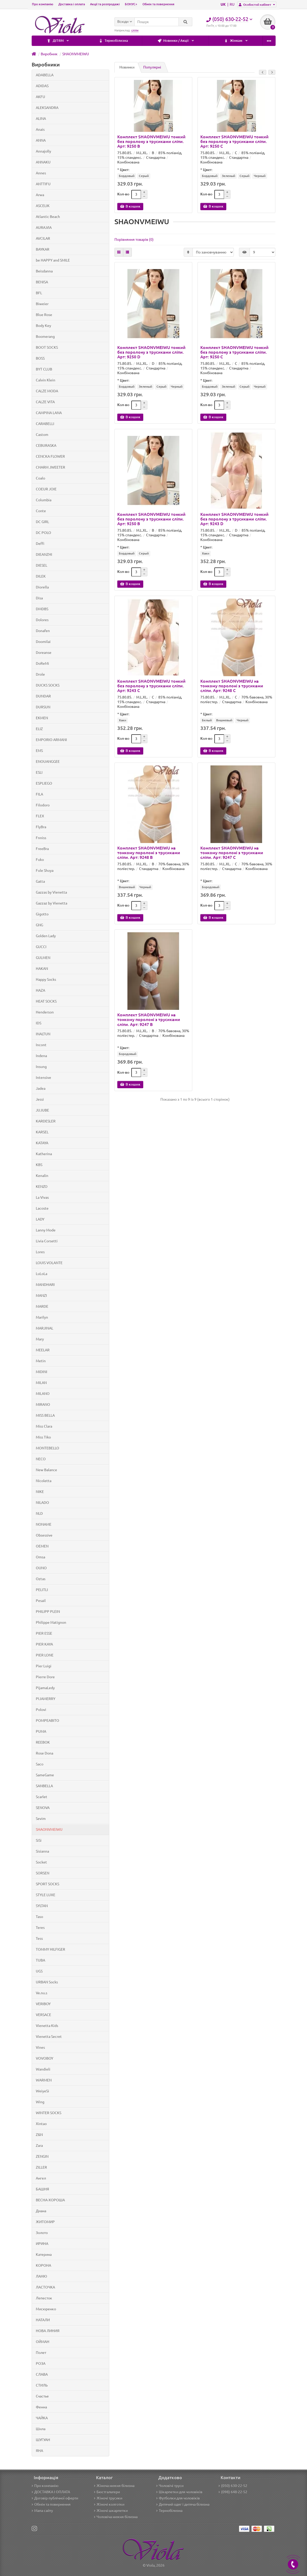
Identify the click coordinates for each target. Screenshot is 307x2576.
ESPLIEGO (44, 783)
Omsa (40, 1557)
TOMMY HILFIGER (50, 1949)
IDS (38, 1023)
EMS (39, 751)
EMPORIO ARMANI (51, 740)
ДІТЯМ (254, 41)
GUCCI (41, 947)
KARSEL (42, 1132)
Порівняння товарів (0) (134, 239)
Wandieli (43, 2069)
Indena (41, 1056)
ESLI (39, 772)
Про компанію (42, 4)
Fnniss (41, 838)
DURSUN (43, 707)
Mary (40, 1339)
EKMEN (42, 718)
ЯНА (39, 2451)
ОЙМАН (42, 2342)
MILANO (43, 1394)
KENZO (41, 1186)
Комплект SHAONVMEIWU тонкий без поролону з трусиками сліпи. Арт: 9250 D (151, 352)
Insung (41, 1067)
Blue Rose (44, 315)
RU (232, 4)
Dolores (42, 620)
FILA (39, 794)
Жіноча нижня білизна (114, 2486)
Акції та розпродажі (105, 4)
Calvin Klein (45, 380)
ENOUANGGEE (48, 761)
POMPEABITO (47, 1720)
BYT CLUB (44, 369)
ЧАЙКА (42, 2418)
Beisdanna (44, 271)
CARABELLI (45, 424)
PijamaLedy (45, 1688)
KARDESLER (46, 1121)
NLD (39, 1513)
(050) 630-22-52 (233, 2486)
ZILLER (41, 2167)
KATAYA (42, 1143)
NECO (41, 1459)
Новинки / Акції (109, 41)
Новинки (126, 67)
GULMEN (43, 958)
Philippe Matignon (51, 1622)
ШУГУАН (43, 2440)
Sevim (41, 1819)
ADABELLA (44, 75)
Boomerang (45, 336)
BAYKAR (42, 249)
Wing (40, 2102)
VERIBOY (43, 2004)
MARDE (42, 1306)
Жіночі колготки (109, 2504)
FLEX (40, 816)
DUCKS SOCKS (47, 685)
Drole (40, 674)
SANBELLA (44, 1786)
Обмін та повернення (158, 4)
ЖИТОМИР (45, 2222)
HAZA (40, 990)
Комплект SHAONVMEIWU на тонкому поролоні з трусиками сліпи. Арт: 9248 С (231, 686)
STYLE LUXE (45, 1895)
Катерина (44, 2254)
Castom (42, 435)
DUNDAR (43, 696)
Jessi (40, 1099)
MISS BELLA (45, 1415)
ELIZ (39, 729)
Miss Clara (44, 1426)
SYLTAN (42, 1906)
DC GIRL (42, 522)
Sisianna (42, 1851)
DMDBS (42, 609)
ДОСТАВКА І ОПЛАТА (51, 2492)
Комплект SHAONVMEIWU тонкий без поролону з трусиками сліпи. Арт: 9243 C (151, 686)
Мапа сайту (42, 2511)
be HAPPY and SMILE (53, 260)
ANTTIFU (43, 184)
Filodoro (43, 805)
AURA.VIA (44, 227)
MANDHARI (45, 1285)
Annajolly (43, 151)
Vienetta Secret (49, 2036)
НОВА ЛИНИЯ (47, 2331)
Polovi (41, 1710)
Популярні (152, 67)
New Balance (46, 1470)
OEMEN (42, 1546)
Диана (41, 2211)
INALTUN (43, 1034)
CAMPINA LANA (49, 413)
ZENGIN (42, 2156)
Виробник (49, 54)
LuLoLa (41, 1274)
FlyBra (41, 827)
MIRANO (43, 1404)
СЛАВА (42, 2374)
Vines (40, 2047)
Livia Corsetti (47, 1241)
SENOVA (43, 1808)
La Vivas (42, 1197)
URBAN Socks (47, 1982)
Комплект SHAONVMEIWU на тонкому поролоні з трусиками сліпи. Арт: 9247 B (148, 1019)
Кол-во (123, 194)
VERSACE (43, 2015)
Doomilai (43, 642)
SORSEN (42, 1873)
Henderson (45, 1012)
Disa (39, 598)
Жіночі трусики (108, 2498)
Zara (39, 2145)
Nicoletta (43, 1481)
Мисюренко (46, 2309)
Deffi (40, 544)
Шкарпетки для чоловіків (179, 2492)
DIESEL (41, 565)
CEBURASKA (46, 445)
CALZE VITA (45, 402)
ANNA (41, 140)
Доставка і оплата (71, 4)
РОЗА (40, 2363)
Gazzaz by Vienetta (51, 903)
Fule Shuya (44, 870)
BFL (39, 293)
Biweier (42, 304)
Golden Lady (46, 936)
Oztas (40, 1579)
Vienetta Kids (47, 2026)
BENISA (42, 282)
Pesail (41, 1601)
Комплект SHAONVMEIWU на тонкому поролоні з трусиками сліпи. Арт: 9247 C (231, 853)
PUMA (41, 1731)
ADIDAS (42, 86)
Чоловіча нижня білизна (116, 2517)
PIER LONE (44, 1655)
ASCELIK (43, 206)
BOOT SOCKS (47, 347)
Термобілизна (56, 41)
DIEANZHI (44, 554)
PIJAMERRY (45, 1699)
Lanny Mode (46, 1230)
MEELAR (43, 1350)
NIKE (40, 1492)
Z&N (39, 2135)
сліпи (135, 30)
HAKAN (42, 969)
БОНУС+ (131, 4)
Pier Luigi (43, 1666)
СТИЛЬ (42, 2385)
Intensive (43, 1077)
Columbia (43, 500)
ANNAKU (43, 162)
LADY (40, 1219)
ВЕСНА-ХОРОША (50, 2200)
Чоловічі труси (169, 2486)
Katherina (44, 1154)
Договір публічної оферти (55, 2498)
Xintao (41, 2124)
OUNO (41, 1568)
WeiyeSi (42, 2091)
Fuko (40, 860)
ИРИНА (42, 2244)
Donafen (43, 631)
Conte (41, 511)
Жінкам (160, 41)
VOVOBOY (44, 2058)
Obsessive (44, 1535)
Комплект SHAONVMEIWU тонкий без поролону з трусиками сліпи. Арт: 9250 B (151, 141)
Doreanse (43, 652)
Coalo (40, 478)
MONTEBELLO (47, 1448)
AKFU (40, 97)
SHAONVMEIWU (75, 54)
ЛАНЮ (41, 2276)
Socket (41, 1862)
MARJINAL (44, 1328)
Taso (39, 1917)
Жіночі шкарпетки (111, 2511)
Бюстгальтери (107, 2492)
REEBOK (43, 1742)
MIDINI (41, 1372)
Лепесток (44, 2298)
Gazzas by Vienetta (51, 892)
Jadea (40, 1088)
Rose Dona (44, 1753)
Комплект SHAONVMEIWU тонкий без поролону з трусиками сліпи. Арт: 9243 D (234, 519)
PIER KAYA (44, 1644)
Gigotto (42, 914)
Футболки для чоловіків (178, 2498)
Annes (41, 173)
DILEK (41, 576)
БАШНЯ (42, 2189)
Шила (40, 2429)
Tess (39, 1938)
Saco (39, 1764)
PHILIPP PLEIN (48, 1611)
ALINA (41, 119)
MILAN (41, 1383)
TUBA (40, 1960)
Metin (41, 1361)
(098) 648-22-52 (233, 2492)
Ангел (41, 2178)
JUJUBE (42, 1110)
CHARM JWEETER (50, 467)
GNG (39, 925)
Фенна (41, 2407)
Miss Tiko (43, 1437)
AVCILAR (43, 238)
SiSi (39, 1840)
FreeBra (42, 849)
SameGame (45, 1775)
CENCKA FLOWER (50, 456)
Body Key (43, 326)
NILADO (42, 1503)
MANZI (41, 1295)
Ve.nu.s (41, 1993)
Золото (42, 2233)
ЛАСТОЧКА (45, 2287)
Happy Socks (46, 979)
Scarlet (41, 1797)
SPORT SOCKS (47, 1884)
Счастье (42, 2396)
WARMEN (44, 2080)
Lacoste (42, 1208)
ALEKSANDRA (47, 108)
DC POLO (43, 533)
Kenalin (42, 1176)
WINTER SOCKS (48, 2113)
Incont (41, 1045)
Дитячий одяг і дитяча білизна (182, 2504)
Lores (40, 1252)
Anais (40, 129)
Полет (41, 2353)
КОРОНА (43, 2265)
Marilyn (42, 1317)
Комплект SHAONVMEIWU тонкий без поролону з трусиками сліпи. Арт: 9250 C (234, 141)
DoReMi (42, 663)
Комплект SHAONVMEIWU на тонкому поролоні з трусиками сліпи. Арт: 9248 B (148, 853)
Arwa (40, 195)
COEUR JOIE (46, 489)
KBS (39, 1165)
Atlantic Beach (48, 217)
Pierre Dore (45, 1677)
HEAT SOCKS (46, 1001)
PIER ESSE (44, 1633)
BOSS (40, 358)
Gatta (40, 881)
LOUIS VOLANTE (49, 1263)
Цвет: (125, 170)
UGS (39, 1971)
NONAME (43, 1524)
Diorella (42, 587)
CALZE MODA (47, 391)
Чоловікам (208, 41)
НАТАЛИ (43, 2320)
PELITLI (42, 1590)
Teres (40, 1928)
